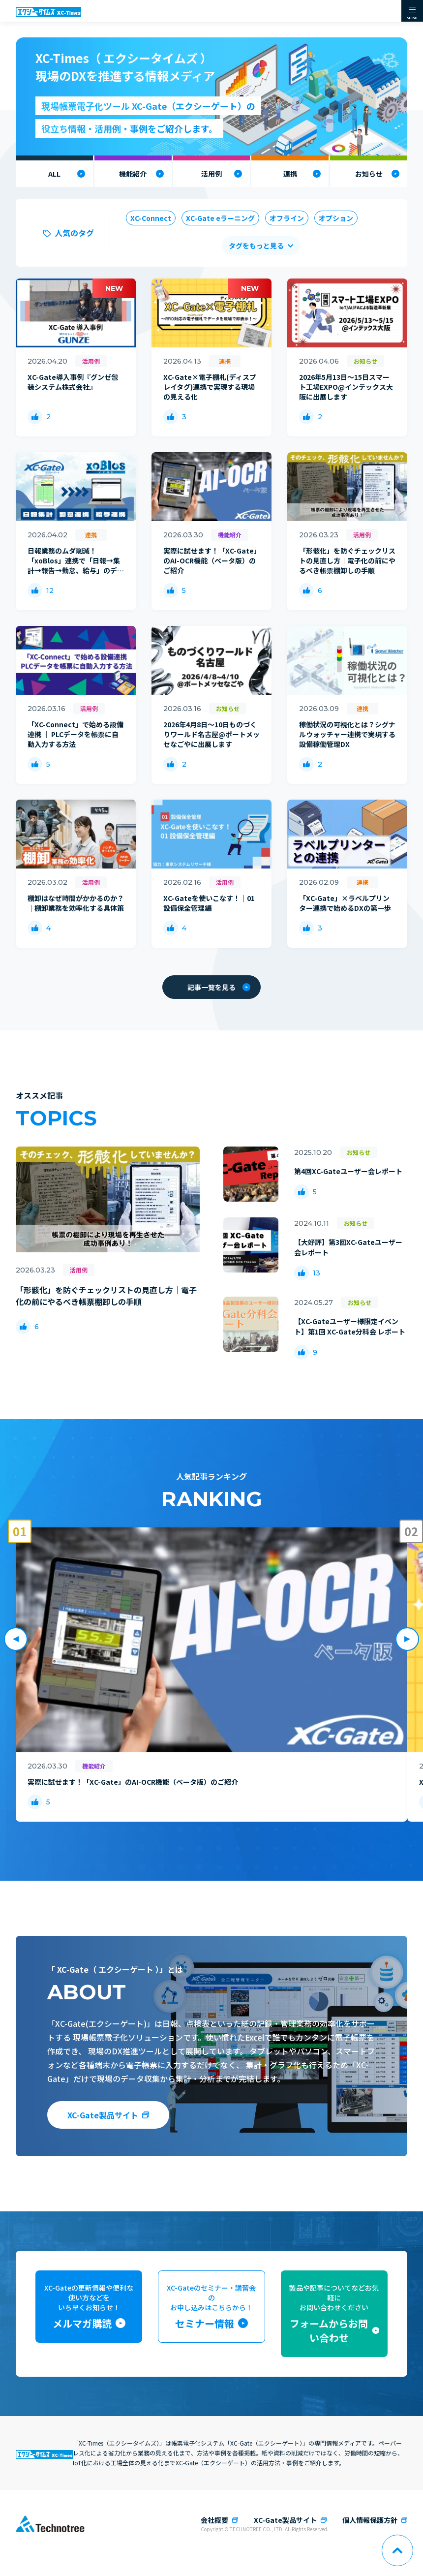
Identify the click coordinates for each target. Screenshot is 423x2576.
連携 (290, 174)
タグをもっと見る (256, 245)
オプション (336, 218)
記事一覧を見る (218, 987)
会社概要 (214, 2520)
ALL (54, 174)
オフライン (287, 218)
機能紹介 (133, 174)
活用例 (211, 174)
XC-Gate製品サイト (102, 2115)
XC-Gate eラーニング (220, 218)
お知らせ (369, 174)
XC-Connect (150, 218)
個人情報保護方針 (369, 2520)
